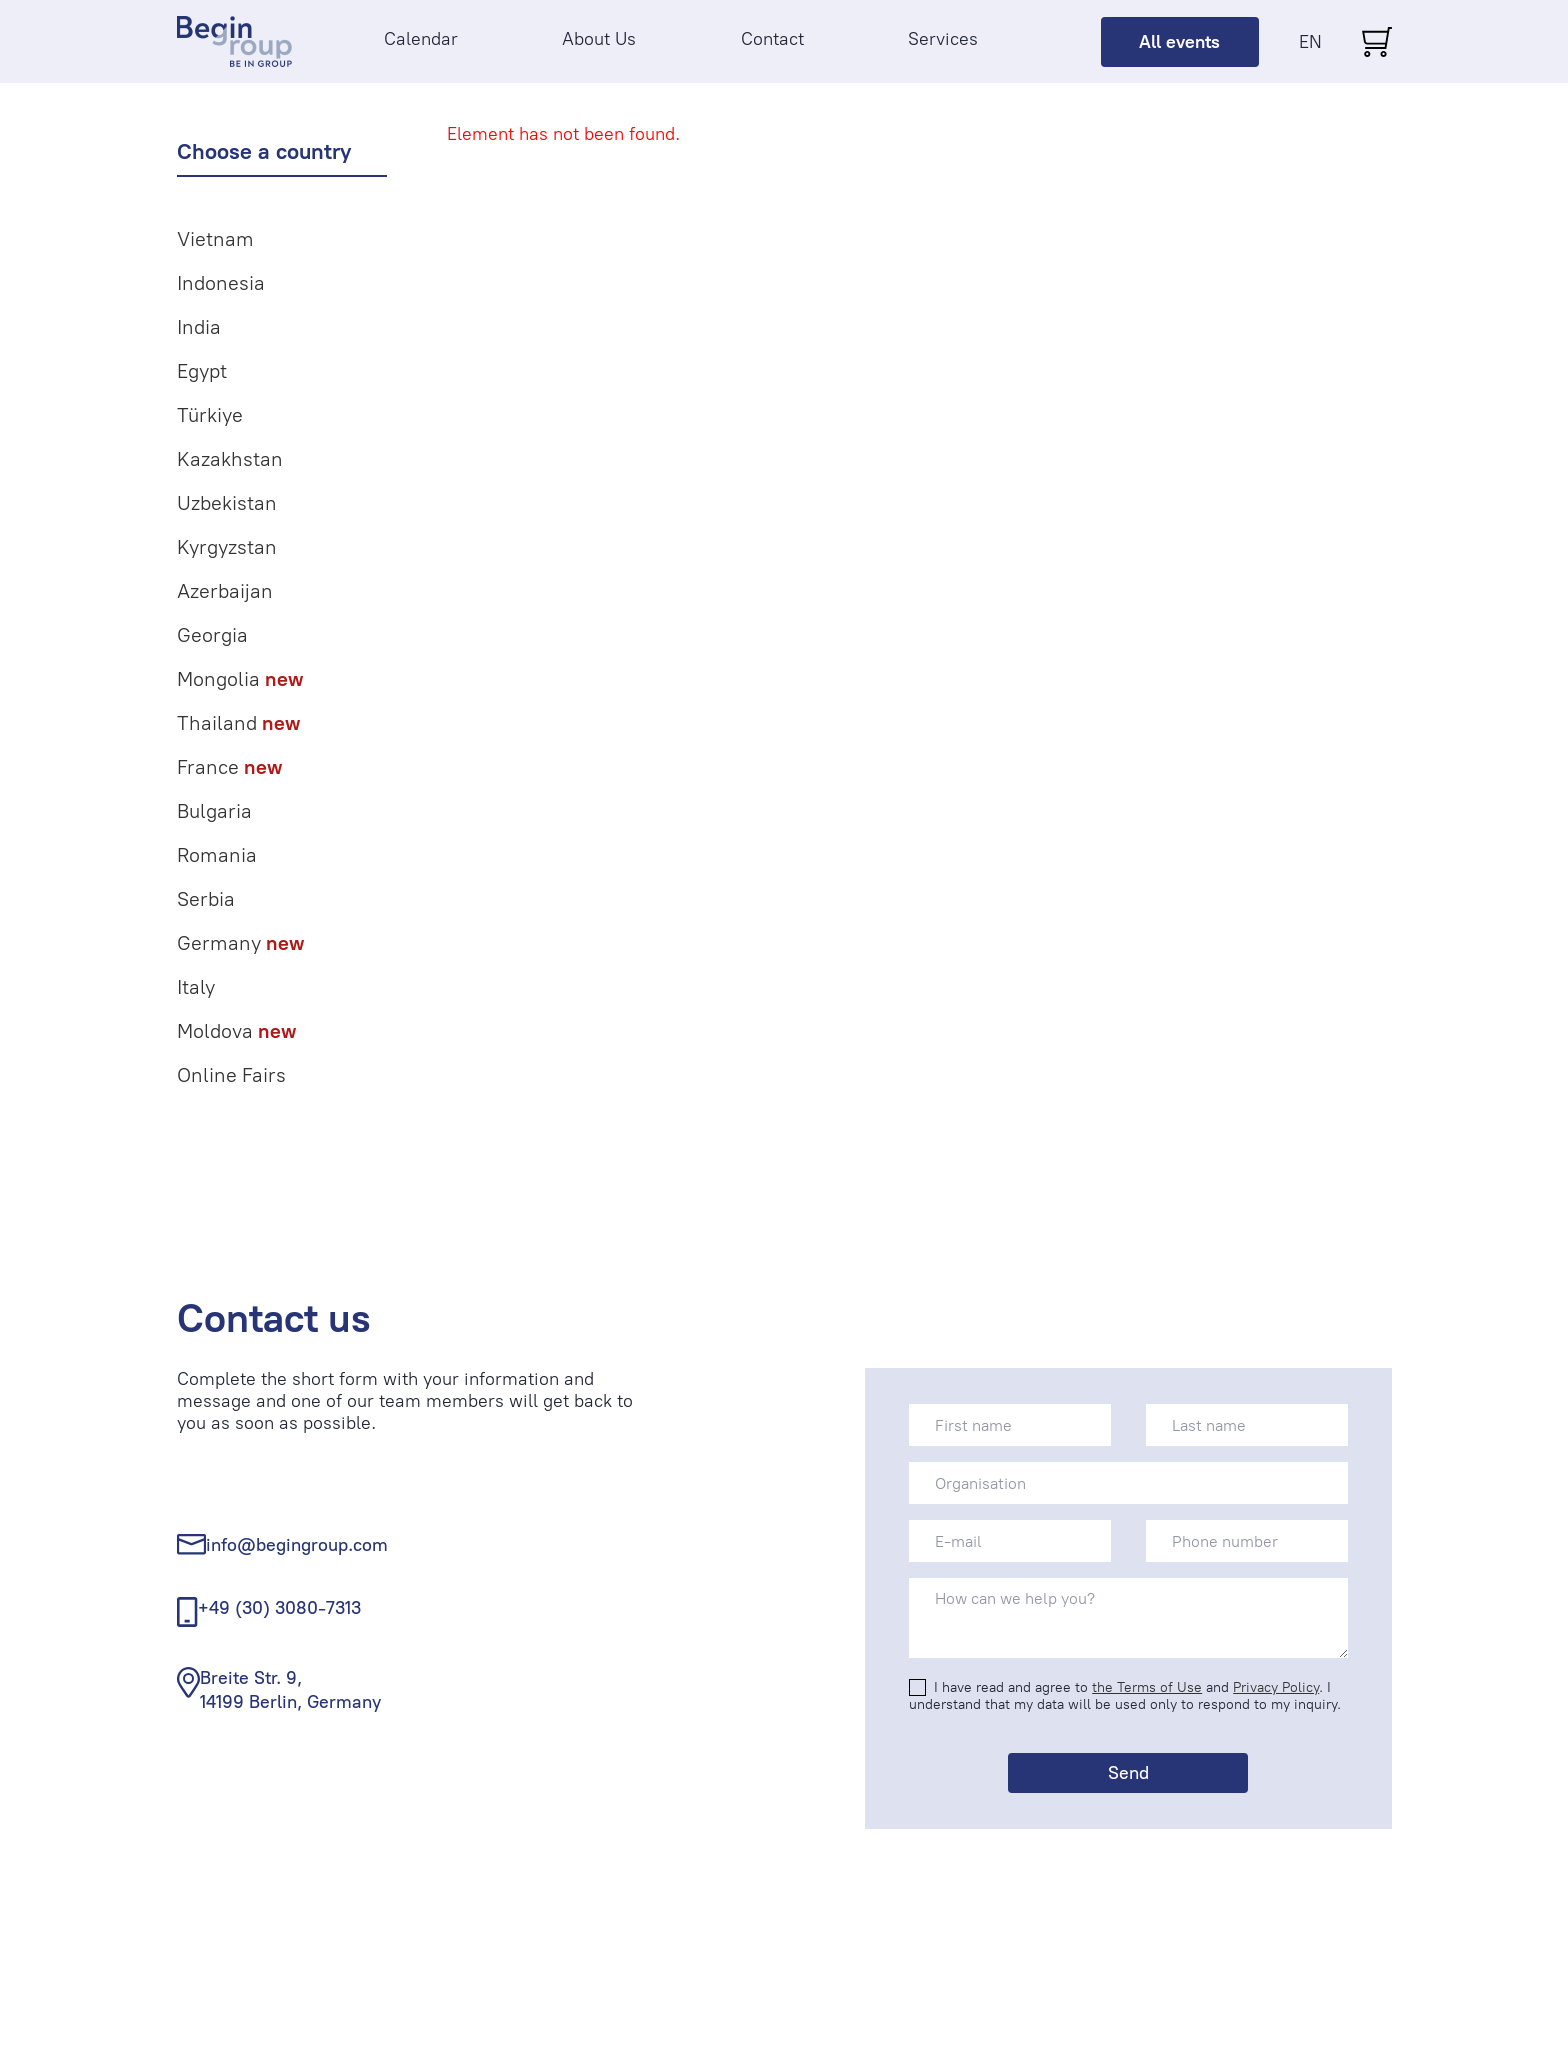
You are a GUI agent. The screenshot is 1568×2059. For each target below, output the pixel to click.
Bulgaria (214, 811)
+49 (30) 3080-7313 (279, 1608)
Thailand (238, 723)
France (229, 767)
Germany (240, 943)
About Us (599, 39)
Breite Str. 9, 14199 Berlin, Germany (290, 1689)
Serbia (206, 899)
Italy (196, 987)
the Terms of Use (1147, 1687)
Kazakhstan (230, 459)
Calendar (421, 39)
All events (1179, 42)
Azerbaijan (225, 591)
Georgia (212, 635)
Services (943, 39)
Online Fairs (231, 1075)
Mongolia (240, 679)
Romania (217, 855)
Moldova (236, 1031)
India (199, 327)
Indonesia (221, 283)
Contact (772, 39)
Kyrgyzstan (227, 547)
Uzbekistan (227, 503)
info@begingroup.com (297, 1545)
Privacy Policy (1276, 1687)
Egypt (202, 371)
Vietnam (215, 239)
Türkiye (210, 415)
